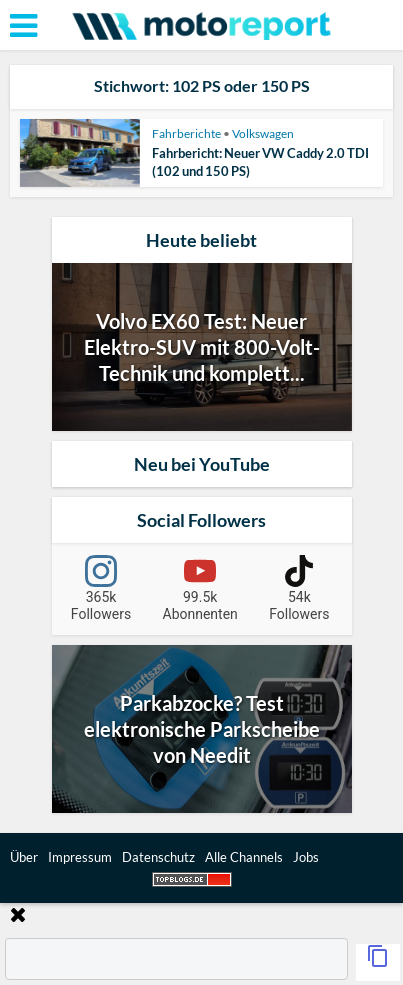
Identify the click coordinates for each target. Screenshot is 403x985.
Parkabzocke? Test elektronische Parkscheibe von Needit (202, 729)
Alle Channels (244, 857)
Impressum (80, 857)
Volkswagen (263, 133)
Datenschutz (158, 857)
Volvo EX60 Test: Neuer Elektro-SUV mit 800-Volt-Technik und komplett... (202, 347)
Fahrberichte (186, 133)
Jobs (306, 857)
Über (24, 857)
